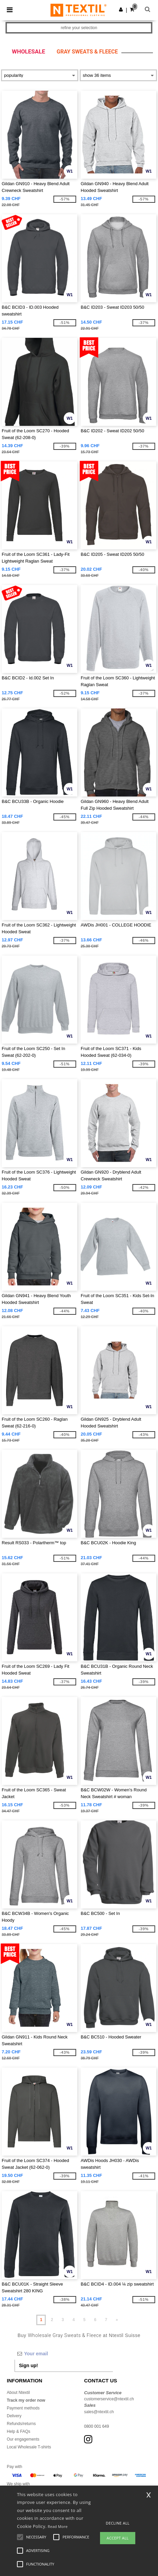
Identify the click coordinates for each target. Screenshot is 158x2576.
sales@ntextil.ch (99, 2411)
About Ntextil (18, 2392)
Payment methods (23, 2408)
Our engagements (23, 2439)
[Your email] (64, 2354)
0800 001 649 (96, 2426)
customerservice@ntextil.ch (109, 2399)
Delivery (14, 2416)
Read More (58, 2526)
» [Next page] (117, 2319)
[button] (121, 9)
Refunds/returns (21, 2423)
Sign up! (28, 2365)
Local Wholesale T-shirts (29, 2447)
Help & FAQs (18, 2431)
